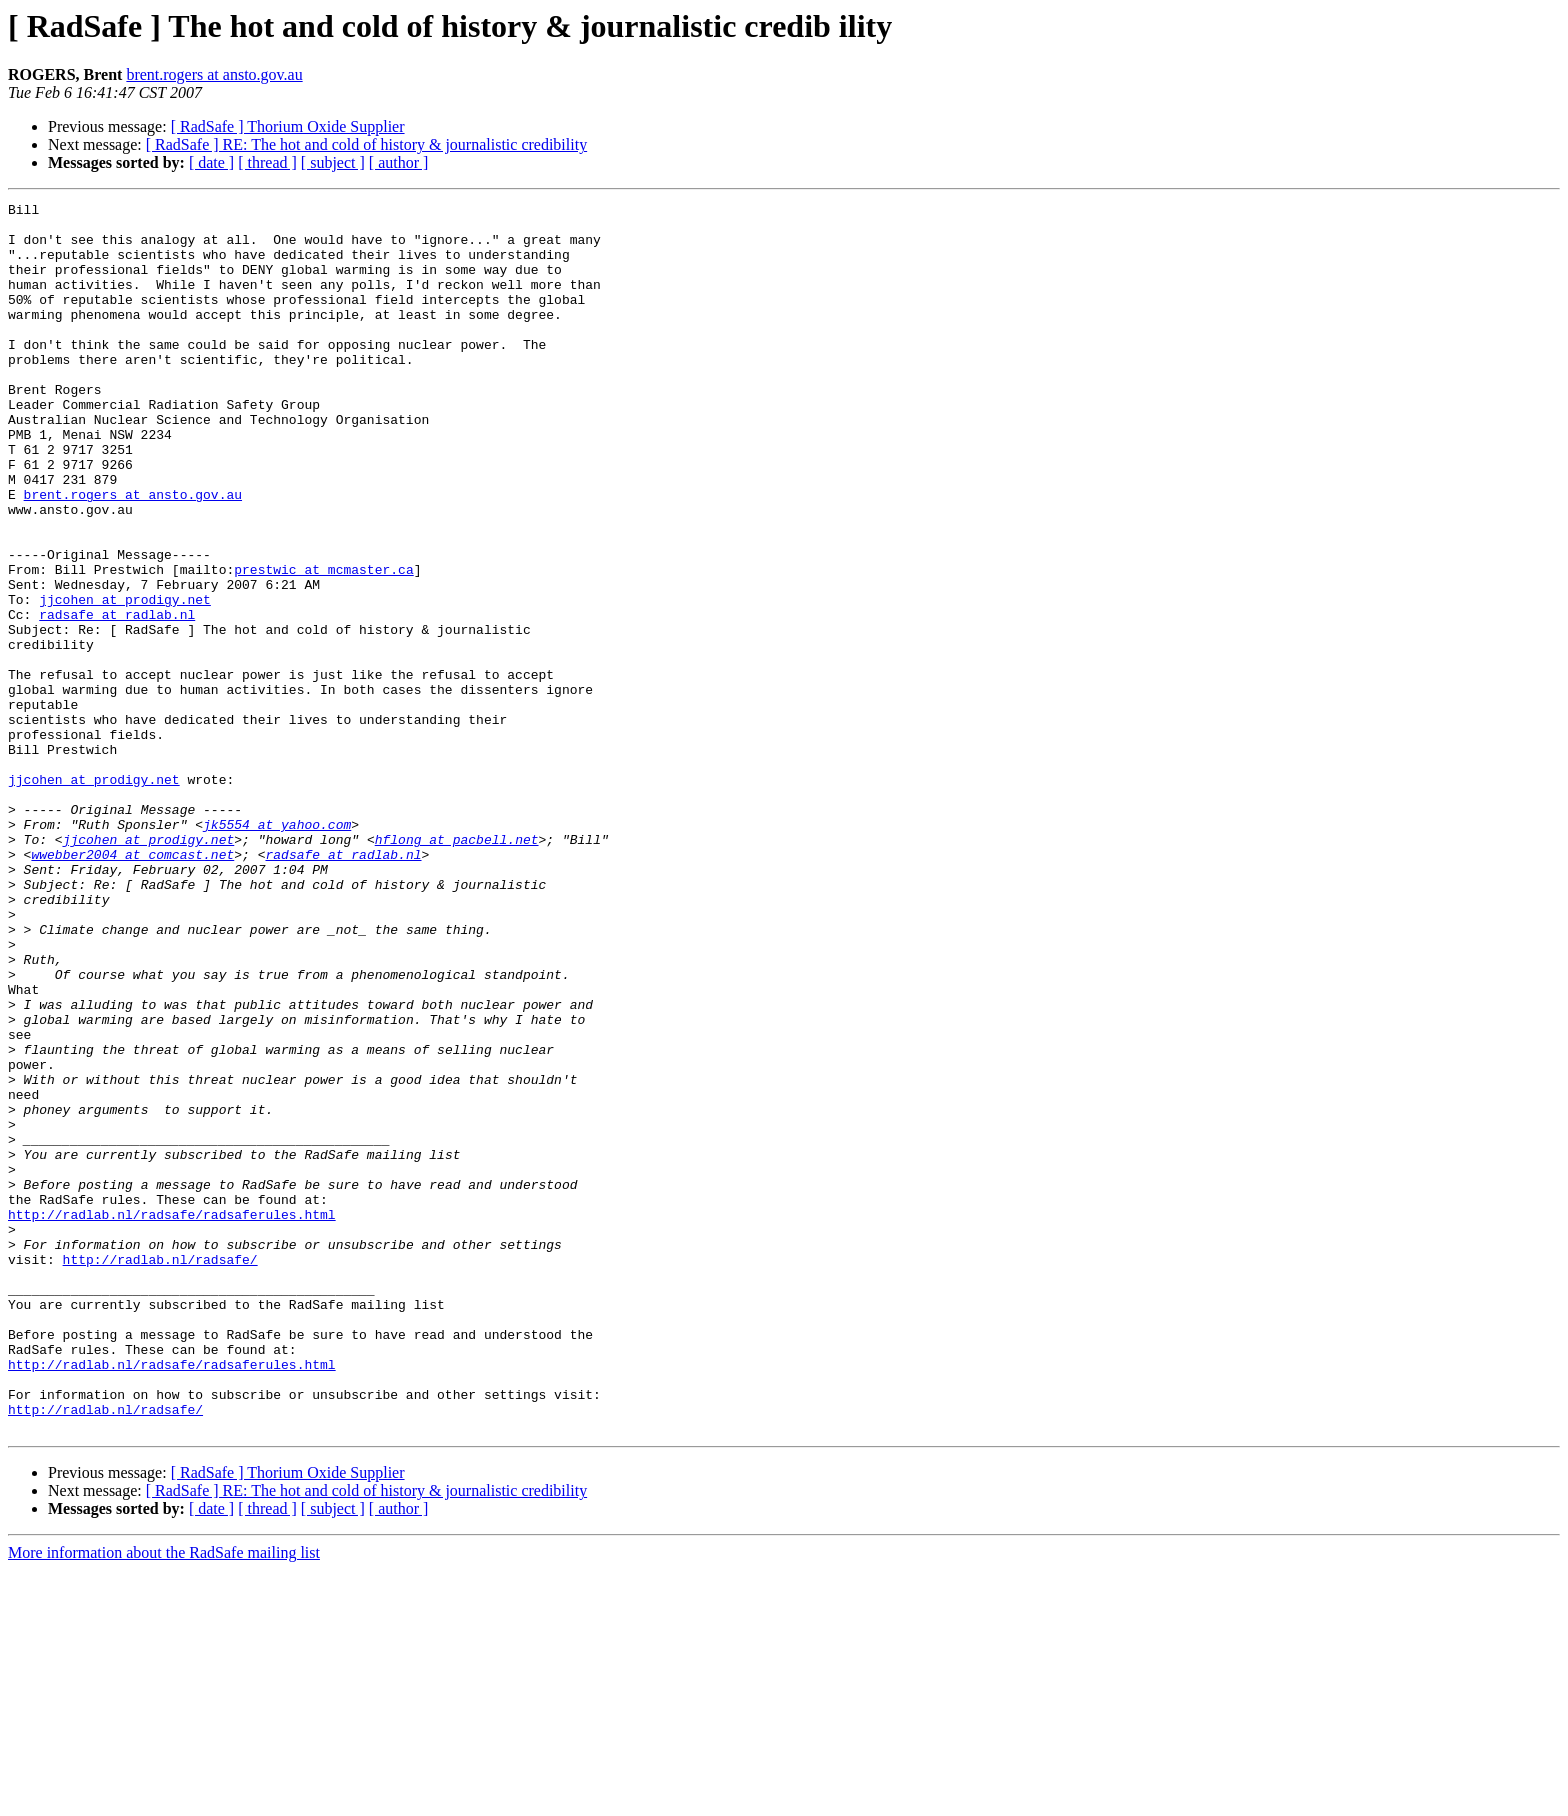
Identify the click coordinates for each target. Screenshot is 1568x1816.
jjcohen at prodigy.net (125, 680)
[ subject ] (333, 162)
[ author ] (399, 162)
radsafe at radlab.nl (117, 698)
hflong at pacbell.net (457, 968)
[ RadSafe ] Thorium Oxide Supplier (288, 126)
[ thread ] (267, 162)
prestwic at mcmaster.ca (323, 644)
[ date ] (211, 162)
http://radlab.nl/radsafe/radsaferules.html (172, 1418)
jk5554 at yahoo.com (277, 950)
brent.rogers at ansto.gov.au (214, 74)
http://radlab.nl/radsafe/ (160, 1472)
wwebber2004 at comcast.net (132, 986)
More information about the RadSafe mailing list (164, 1798)
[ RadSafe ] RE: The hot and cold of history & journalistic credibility (366, 144)
